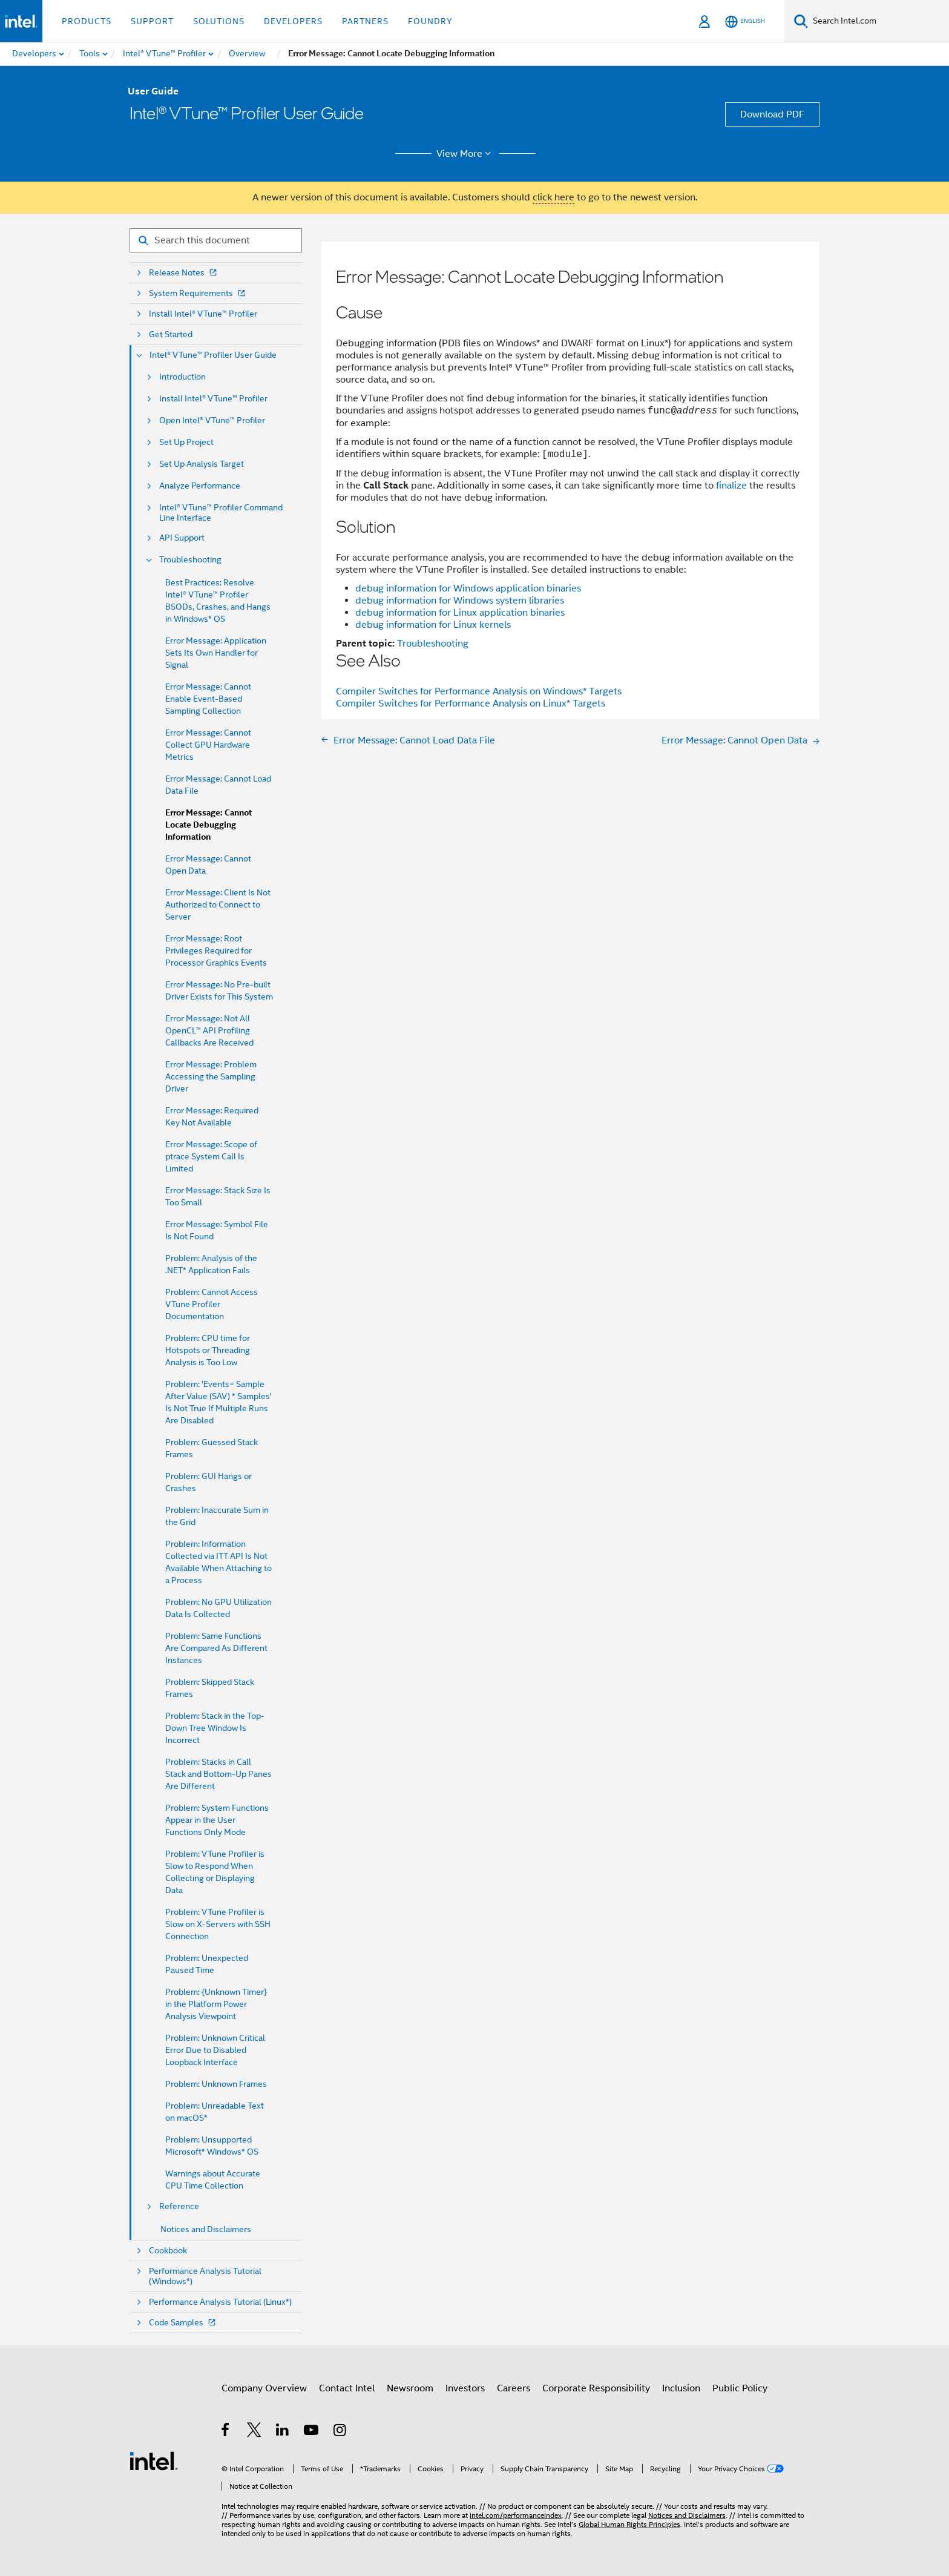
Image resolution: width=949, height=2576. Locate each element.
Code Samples (183, 2322)
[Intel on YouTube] (312, 2432)
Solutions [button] (219, 21)
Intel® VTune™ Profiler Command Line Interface (221, 512)
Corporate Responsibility (596, 2388)
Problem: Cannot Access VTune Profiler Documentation (211, 1304)
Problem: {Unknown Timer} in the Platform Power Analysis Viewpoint (216, 2003)
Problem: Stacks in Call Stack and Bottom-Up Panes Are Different (218, 1773)
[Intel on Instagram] (340, 2432)
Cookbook (168, 2250)
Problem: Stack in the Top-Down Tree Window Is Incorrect (214, 1727)
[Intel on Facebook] (226, 2432)
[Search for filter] (216, 240)
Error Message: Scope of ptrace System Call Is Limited (211, 1156)
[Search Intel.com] (878, 21)
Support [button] (152, 21)
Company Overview (264, 2388)
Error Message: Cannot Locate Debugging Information (208, 825)
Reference (179, 2206)
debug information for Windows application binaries (468, 588)
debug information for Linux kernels (433, 625)
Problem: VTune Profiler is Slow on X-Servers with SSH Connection (218, 1924)
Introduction (182, 377)
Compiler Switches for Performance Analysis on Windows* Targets (479, 691)
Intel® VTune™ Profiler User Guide (213, 355)
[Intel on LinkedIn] (283, 2432)
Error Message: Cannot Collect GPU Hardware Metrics (208, 744)
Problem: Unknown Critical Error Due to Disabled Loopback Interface (215, 2049)
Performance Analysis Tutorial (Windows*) (205, 2276)
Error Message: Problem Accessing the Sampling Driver (211, 1076)
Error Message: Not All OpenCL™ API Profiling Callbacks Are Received (209, 1030)
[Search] (801, 20)
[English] (745, 21)
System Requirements (198, 293)
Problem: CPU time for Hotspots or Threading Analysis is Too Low (207, 1350)
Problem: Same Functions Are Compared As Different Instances (216, 1647)
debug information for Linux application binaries (460, 613)
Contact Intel (347, 2388)
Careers (513, 2388)
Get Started (170, 334)
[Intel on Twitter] (254, 2432)
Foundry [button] (430, 21)
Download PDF (772, 114)
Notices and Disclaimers (205, 2229)
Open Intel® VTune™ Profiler (212, 420)
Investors (465, 2388)
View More (465, 154)
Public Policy (739, 2388)
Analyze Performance (199, 486)
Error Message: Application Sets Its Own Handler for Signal (215, 652)
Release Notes (184, 273)
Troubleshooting (190, 560)
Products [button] (86, 21)
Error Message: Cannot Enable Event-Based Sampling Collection (208, 698)
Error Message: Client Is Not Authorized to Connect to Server (218, 904)
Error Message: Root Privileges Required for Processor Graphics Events (216, 950)
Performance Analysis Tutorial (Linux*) (220, 2302)
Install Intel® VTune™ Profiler (203, 314)
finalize (731, 485)
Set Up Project (186, 442)
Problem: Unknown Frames (216, 2083)
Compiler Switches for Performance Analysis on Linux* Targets (470, 703)
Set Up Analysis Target (201, 464)
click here (553, 197)
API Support (182, 538)
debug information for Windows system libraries (459, 601)
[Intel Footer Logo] (154, 2460)
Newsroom (410, 2388)
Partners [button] (365, 21)
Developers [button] (293, 21)
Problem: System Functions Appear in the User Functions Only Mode (217, 1819)
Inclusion (681, 2388)
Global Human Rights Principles (629, 2524)
